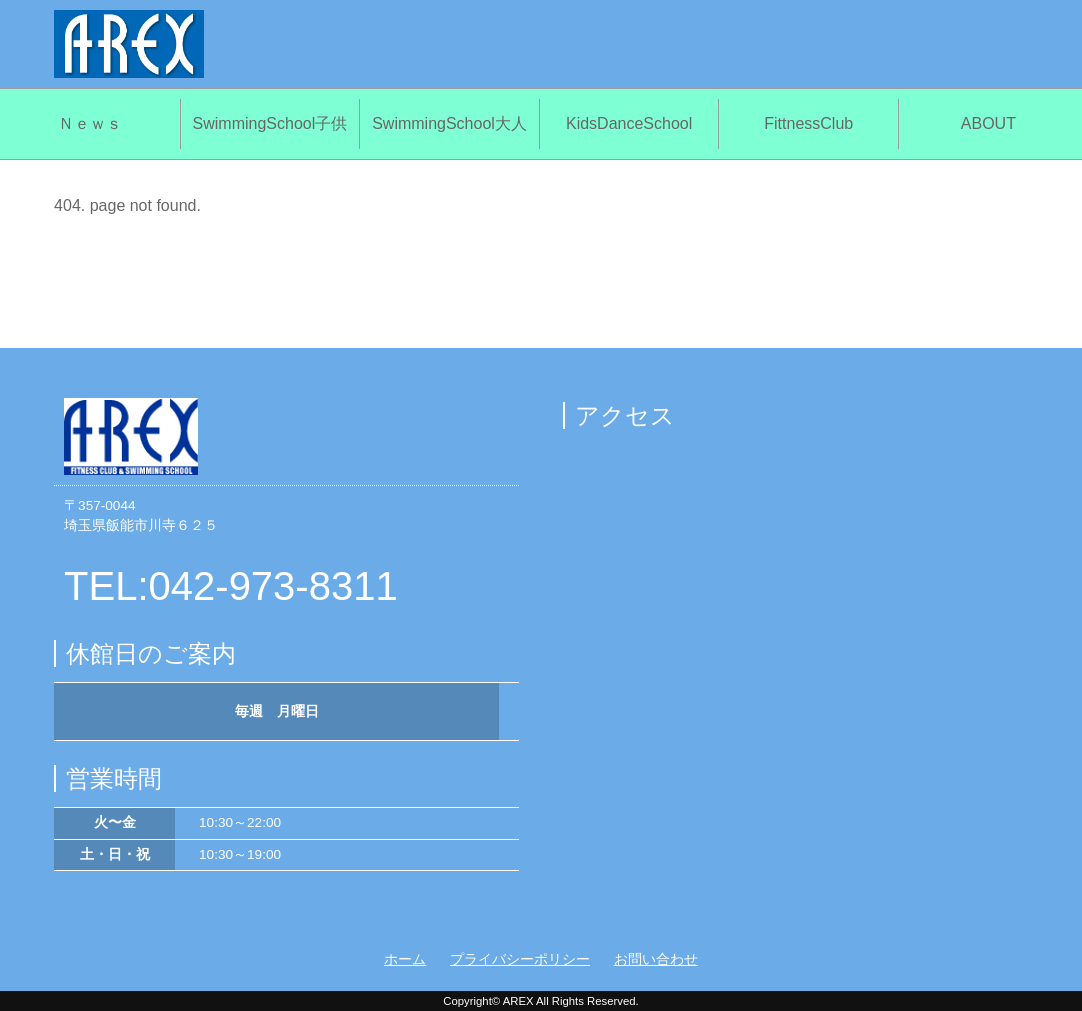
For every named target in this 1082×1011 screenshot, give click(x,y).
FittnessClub (808, 123)
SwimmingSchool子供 (270, 123)
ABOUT (988, 123)
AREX (518, 1001)
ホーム (405, 959)
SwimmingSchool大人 (449, 123)
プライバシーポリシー (520, 959)
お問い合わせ (656, 959)
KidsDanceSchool (629, 123)
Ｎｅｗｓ (90, 123)
